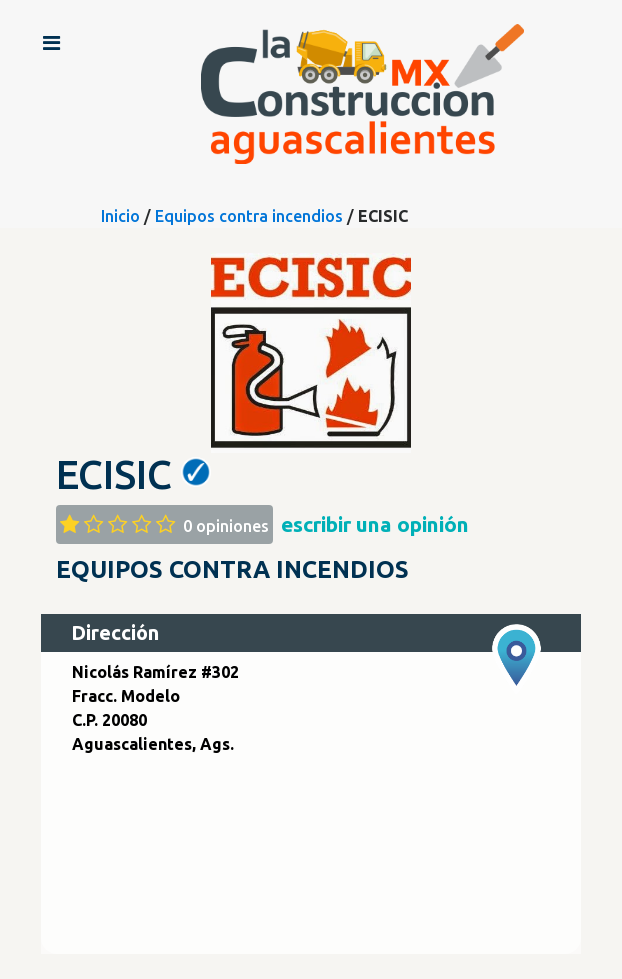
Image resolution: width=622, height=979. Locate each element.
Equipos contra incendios (249, 216)
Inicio (120, 216)
